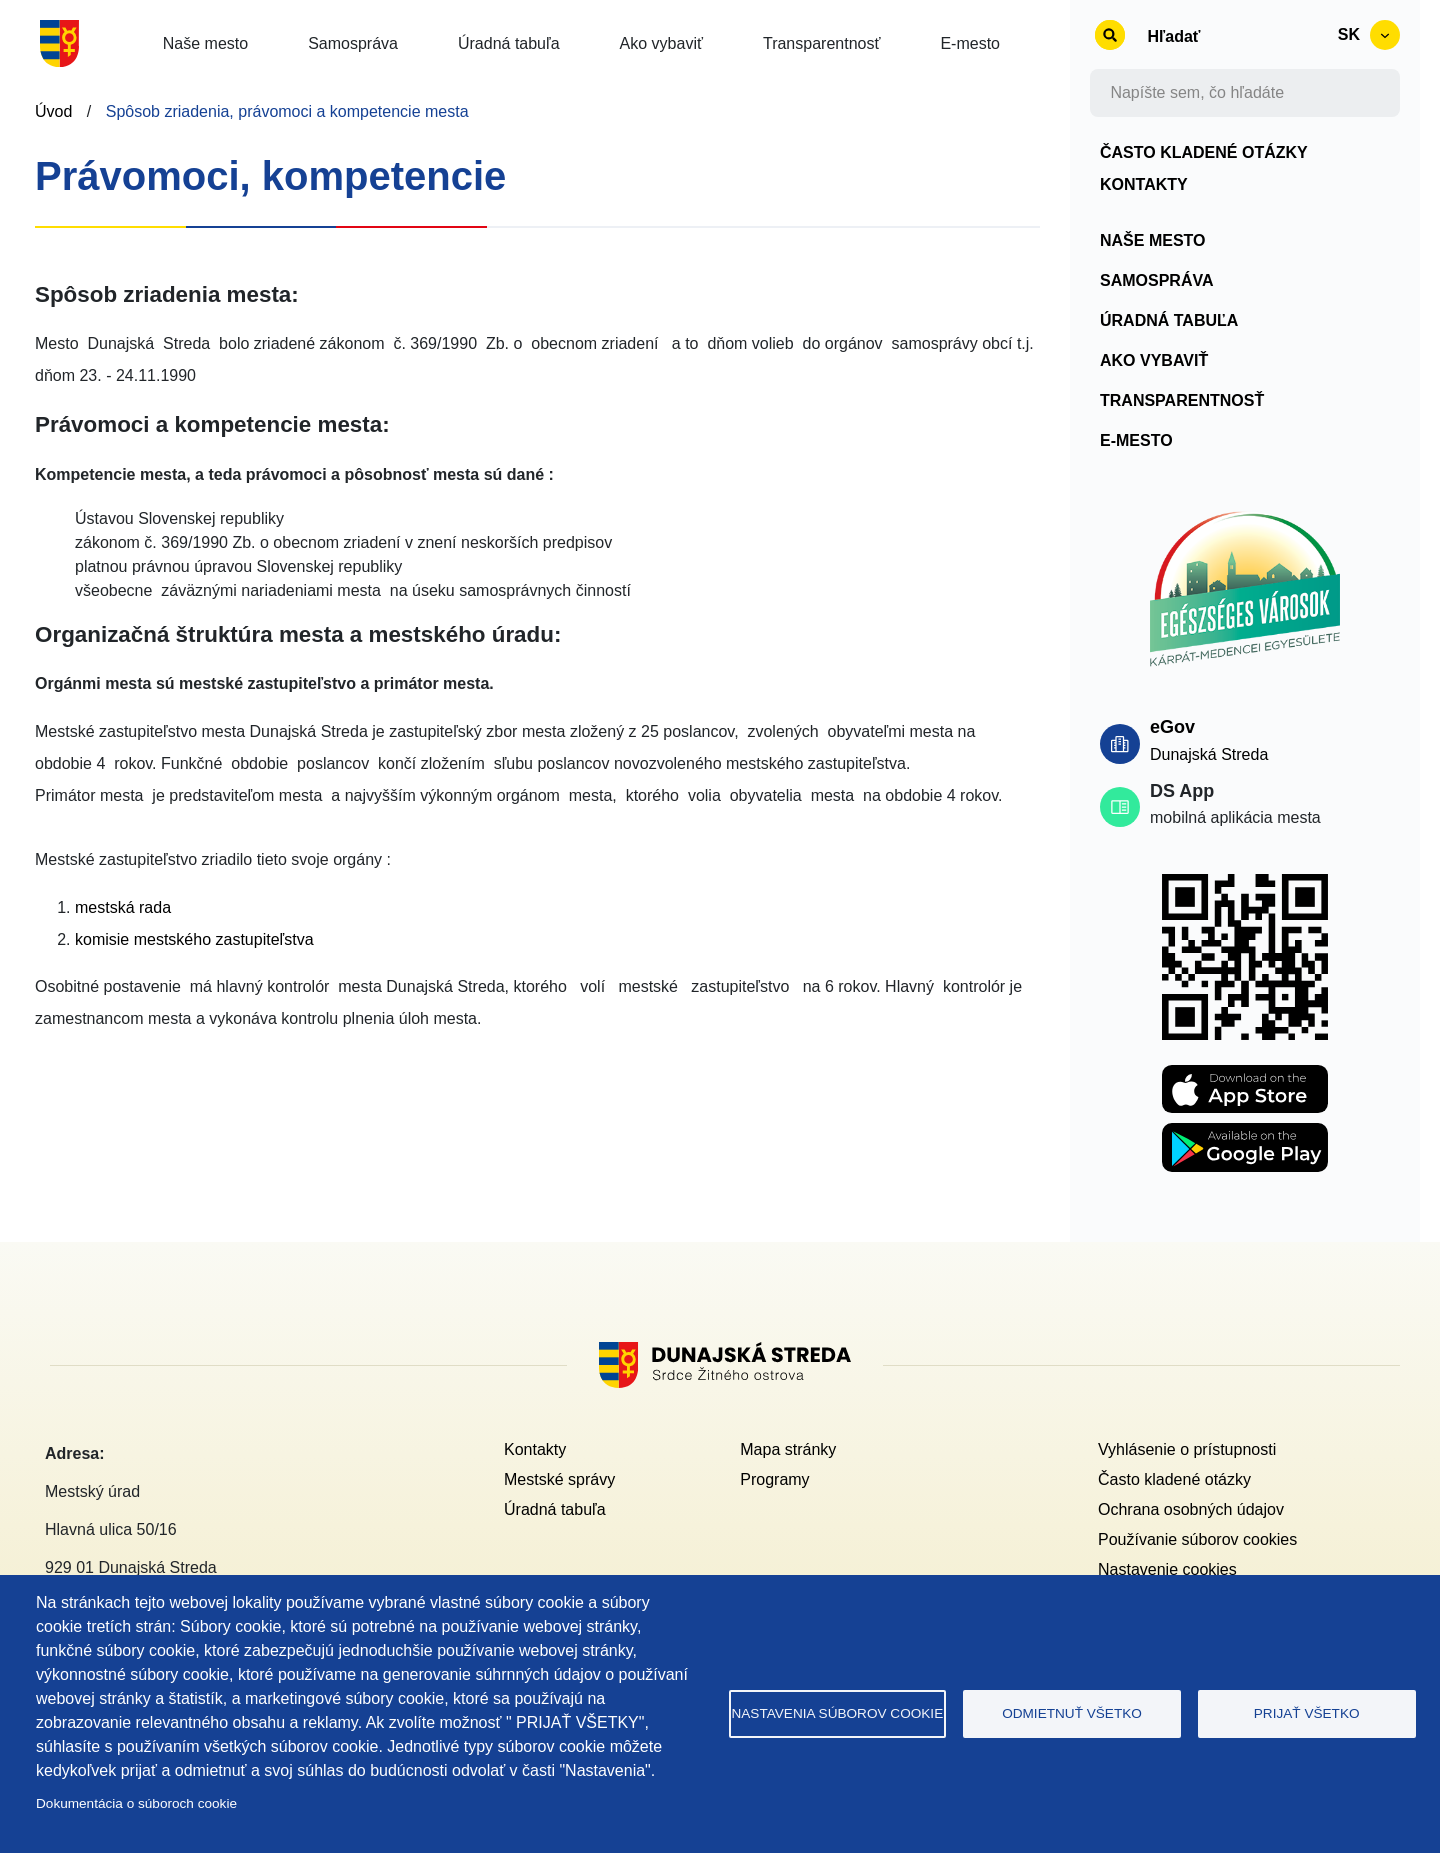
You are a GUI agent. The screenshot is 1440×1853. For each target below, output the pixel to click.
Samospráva (1157, 280)
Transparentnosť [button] (821, 43)
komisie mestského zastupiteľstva (194, 939)
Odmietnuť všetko (1072, 1713)
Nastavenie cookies (1167, 1569)
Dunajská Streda (1209, 754)
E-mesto (1136, 440)
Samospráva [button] (353, 43)
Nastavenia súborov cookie (837, 1713)
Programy (774, 1479)
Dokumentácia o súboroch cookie (136, 1803)
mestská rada (123, 907)
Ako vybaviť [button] (661, 43)
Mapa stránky (788, 1449)
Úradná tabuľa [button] (509, 43)
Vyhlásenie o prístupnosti (1187, 1449)
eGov (1172, 727)
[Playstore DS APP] (1245, 1134)
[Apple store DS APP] (1245, 1076)
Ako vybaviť (1154, 360)
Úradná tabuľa (1169, 320)
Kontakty (1144, 184)
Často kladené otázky (1204, 152)
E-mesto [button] (970, 43)
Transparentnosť (1182, 400)
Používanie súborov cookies (1197, 1539)
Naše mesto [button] (205, 43)
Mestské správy (559, 1479)
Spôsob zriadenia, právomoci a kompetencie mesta (287, 111)
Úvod (53, 111)
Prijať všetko (1307, 1713)
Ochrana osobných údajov (1191, 1509)
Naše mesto (1153, 240)
